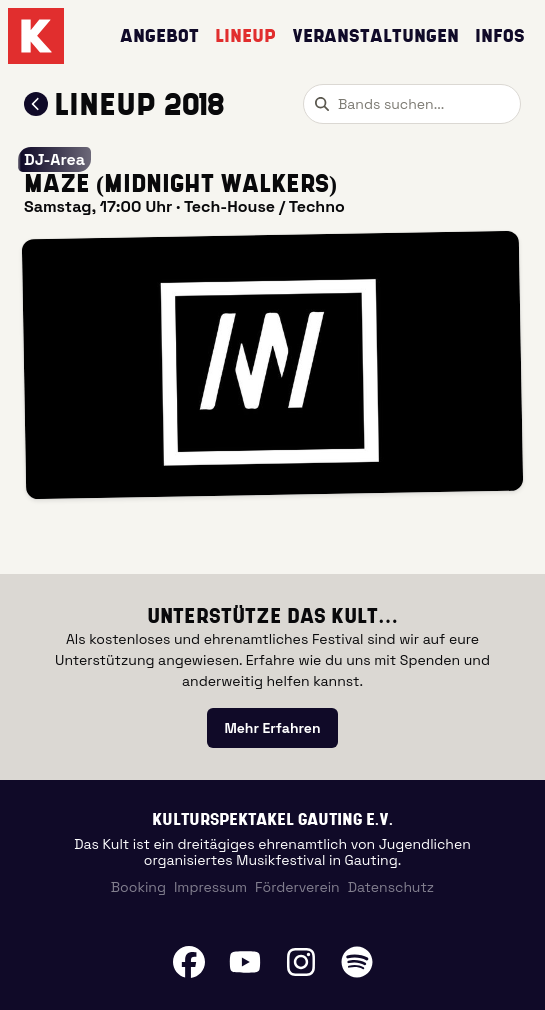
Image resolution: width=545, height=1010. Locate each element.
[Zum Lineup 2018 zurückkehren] (36, 104)
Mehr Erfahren (272, 728)
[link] (272, 728)
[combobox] (412, 104)
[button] (272, 364)
